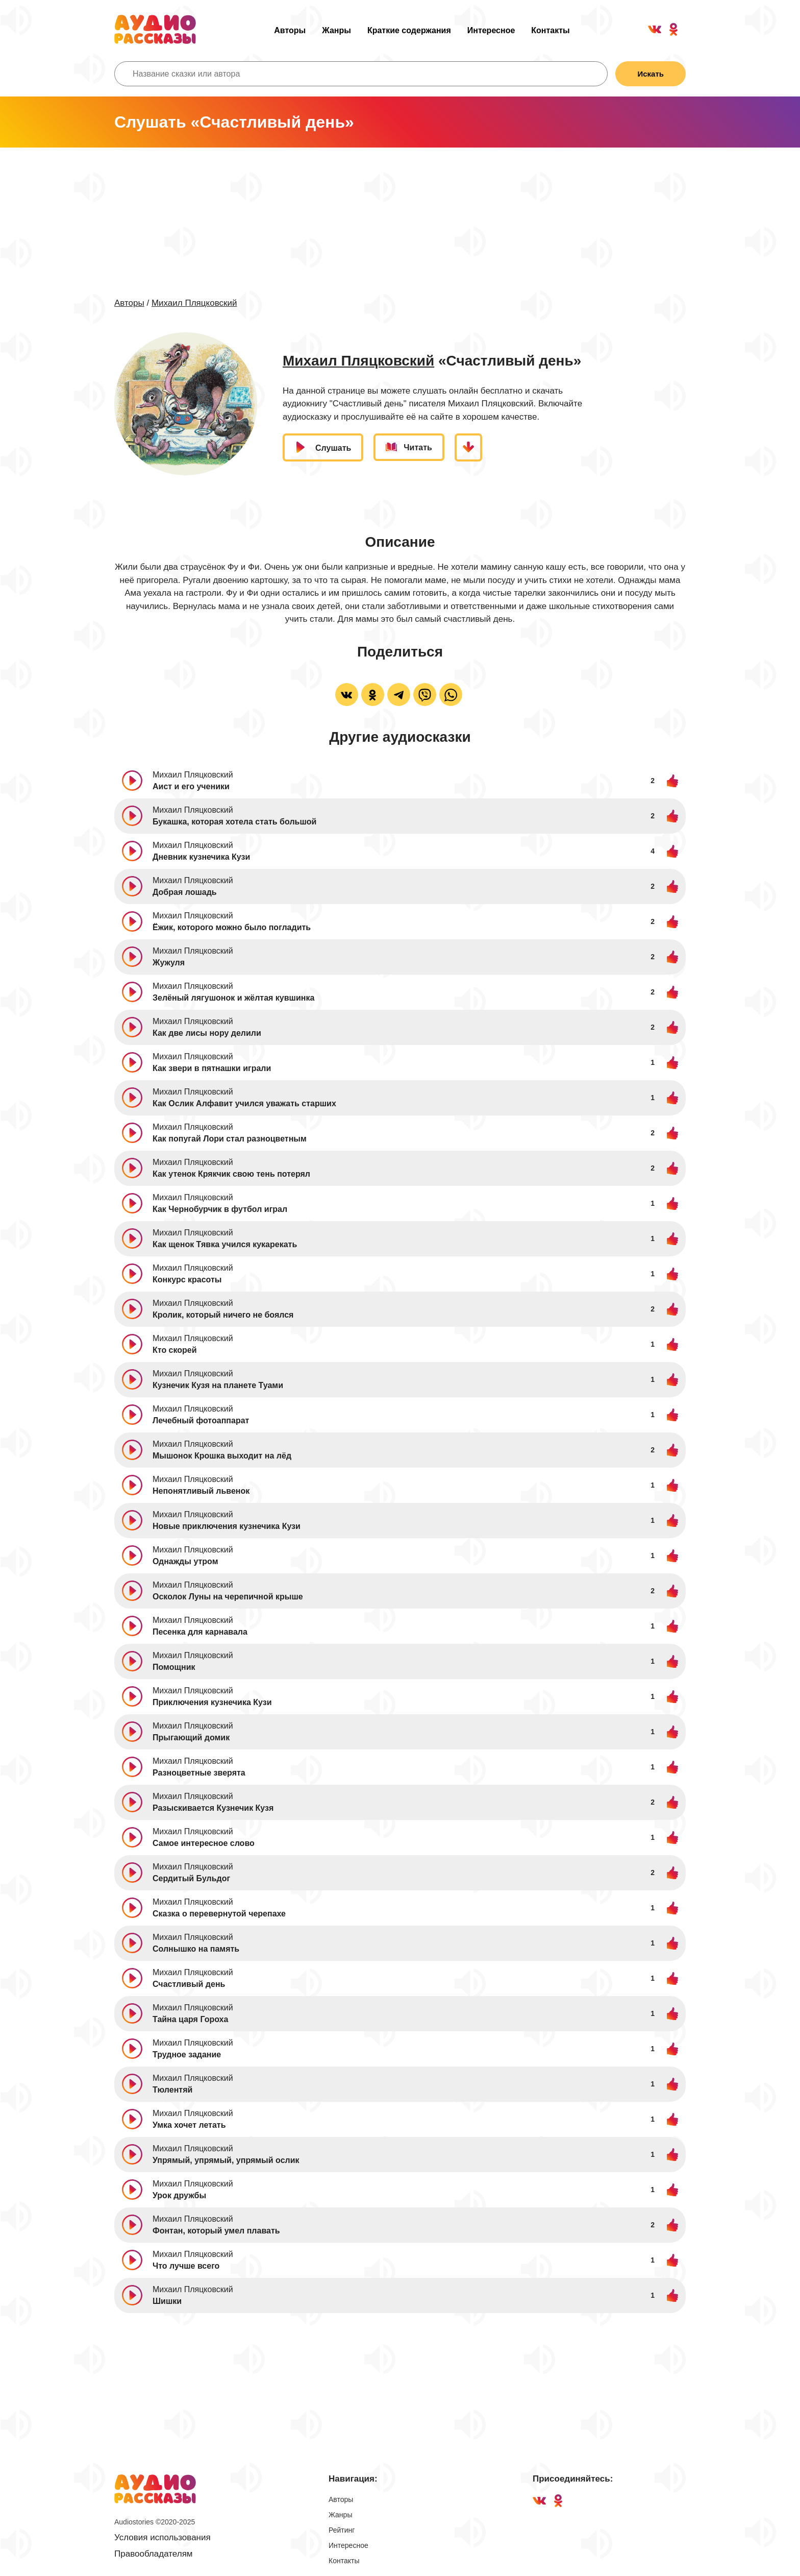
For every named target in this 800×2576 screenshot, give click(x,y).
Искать (650, 73)
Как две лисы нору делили (207, 1033)
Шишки (167, 2301)
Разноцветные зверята (199, 1772)
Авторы (290, 30)
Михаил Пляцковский (194, 303)
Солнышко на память (196, 1949)
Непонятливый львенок (201, 1491)
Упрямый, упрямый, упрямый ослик (226, 2160)
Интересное (491, 30)
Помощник (174, 1667)
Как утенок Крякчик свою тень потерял (231, 1174)
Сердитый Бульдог (191, 1878)
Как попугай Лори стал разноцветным (230, 1138)
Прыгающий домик (191, 1737)
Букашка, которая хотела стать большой (234, 821)
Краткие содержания (409, 30)
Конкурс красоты (187, 1279)
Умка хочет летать (189, 2125)
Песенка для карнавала (200, 1631)
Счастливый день (189, 1984)
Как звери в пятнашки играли (212, 1068)
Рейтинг (342, 2530)
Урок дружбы (179, 2195)
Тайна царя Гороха (190, 2019)
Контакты (550, 30)
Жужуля (169, 962)
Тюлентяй (172, 2089)
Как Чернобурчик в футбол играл (220, 1209)
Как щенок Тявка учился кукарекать (225, 1244)
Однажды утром (185, 1561)
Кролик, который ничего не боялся (223, 1314)
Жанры (336, 30)
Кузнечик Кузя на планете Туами (218, 1385)
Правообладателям (153, 2554)
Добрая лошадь (185, 892)
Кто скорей (175, 1350)
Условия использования (162, 2537)
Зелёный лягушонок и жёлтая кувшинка (233, 997)
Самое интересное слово (204, 1843)
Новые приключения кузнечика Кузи (227, 1526)
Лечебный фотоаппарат (201, 1420)
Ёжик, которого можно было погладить (232, 927)
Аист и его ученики (191, 786)
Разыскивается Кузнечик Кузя (213, 1808)
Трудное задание (187, 2054)
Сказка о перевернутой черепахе (219, 1913)
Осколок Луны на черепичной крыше (228, 1596)
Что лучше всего (186, 2266)
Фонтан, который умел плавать (216, 2230)
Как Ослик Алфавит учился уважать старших (244, 1103)
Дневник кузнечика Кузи (201, 857)
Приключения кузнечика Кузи (212, 1702)
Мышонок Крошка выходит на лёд (222, 1455)
